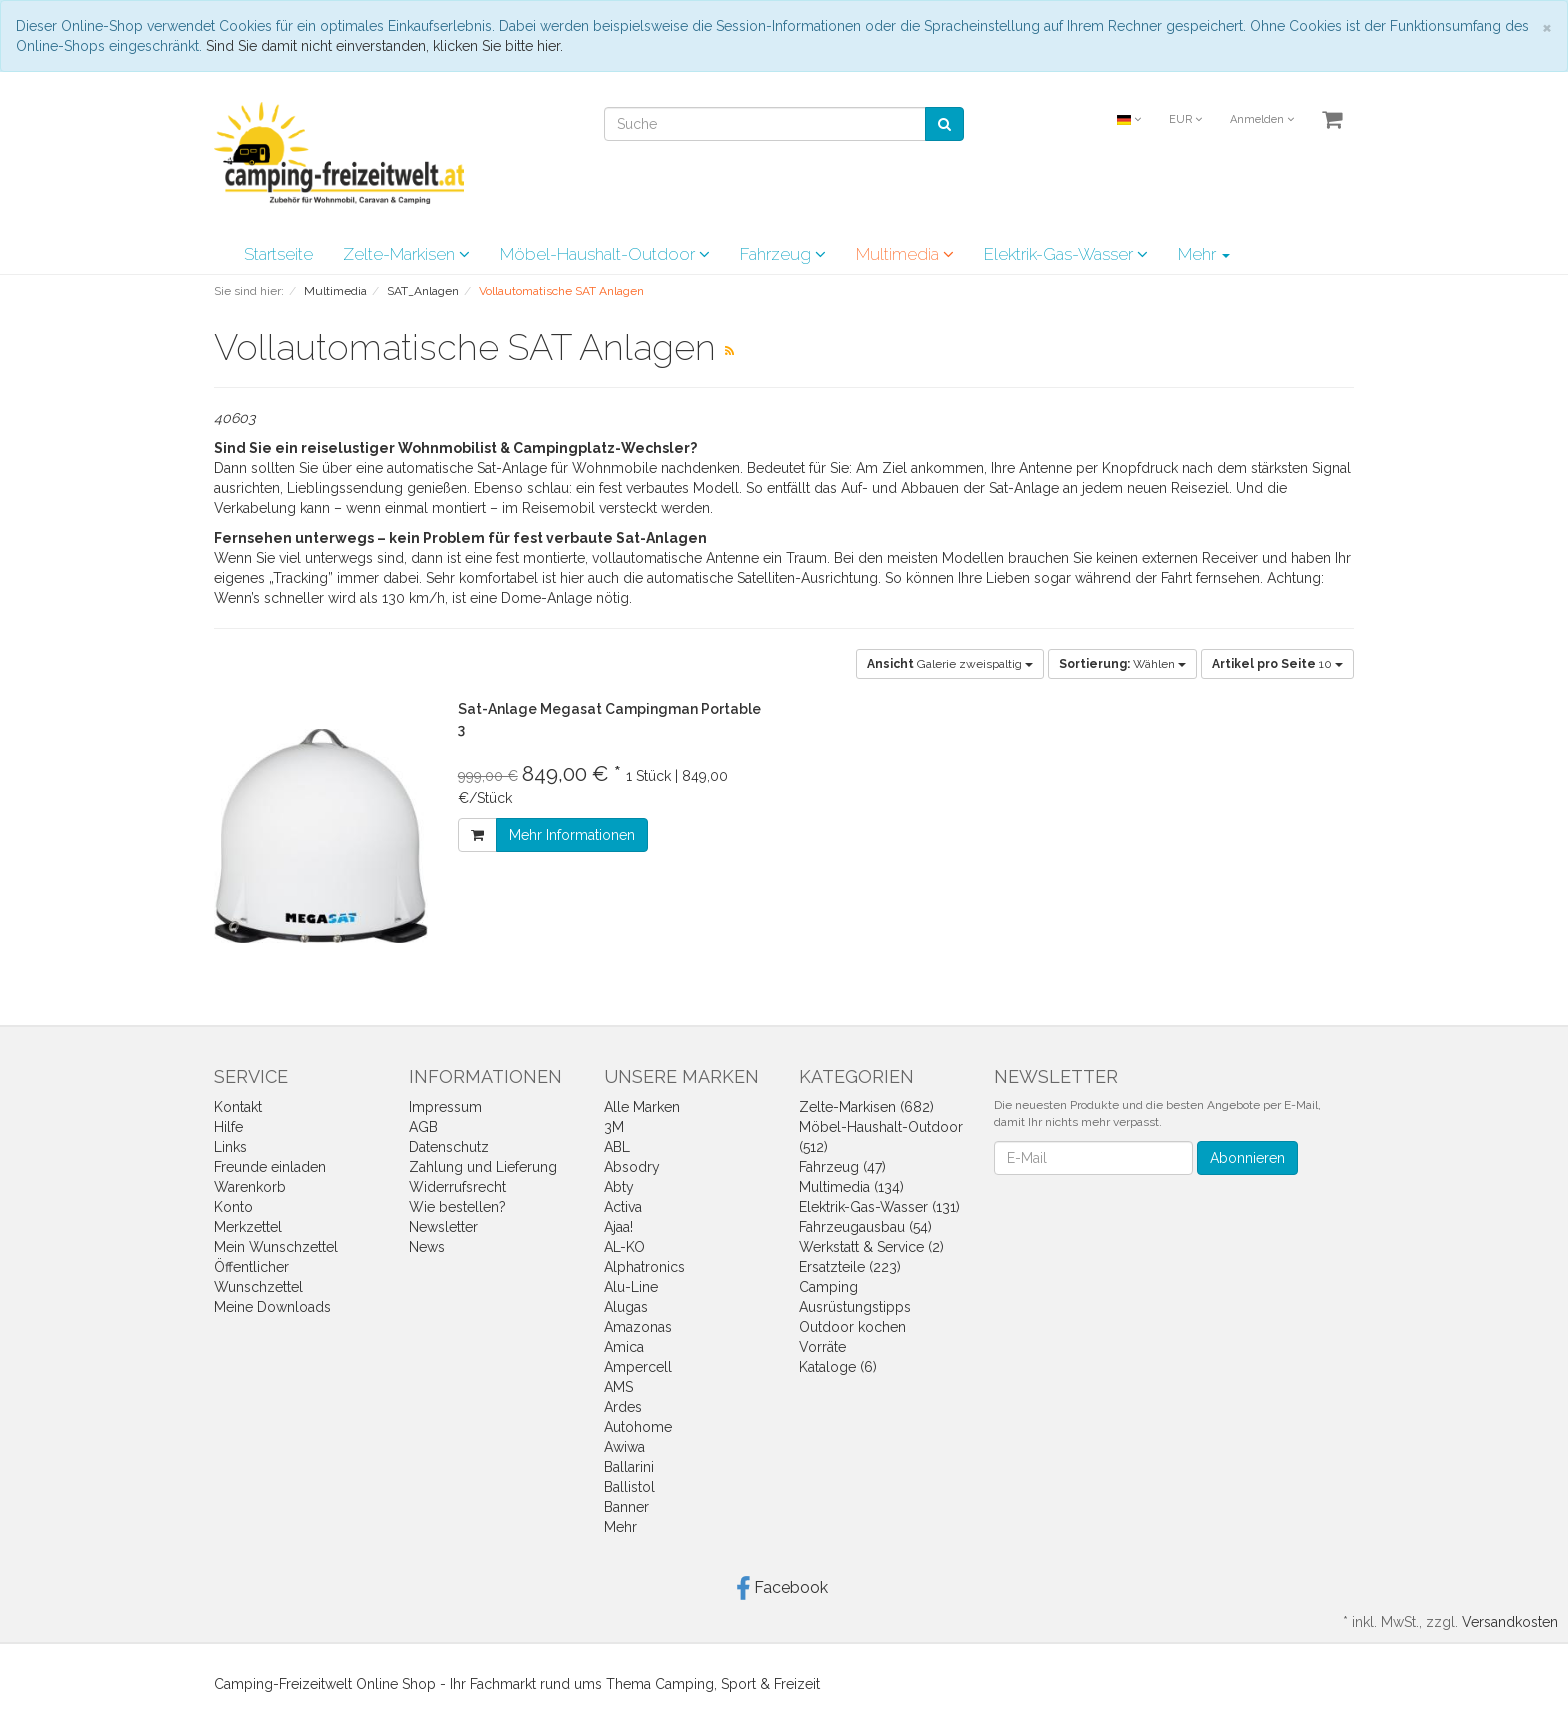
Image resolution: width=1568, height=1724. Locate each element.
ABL (617, 1147)
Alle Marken (642, 1107)
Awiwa (624, 1447)
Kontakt (238, 1107)
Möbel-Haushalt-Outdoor (605, 254)
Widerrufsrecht (457, 1187)
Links (230, 1147)
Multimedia (905, 254)
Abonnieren (1247, 1158)
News (427, 1247)
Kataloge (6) (838, 1367)
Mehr (1204, 254)
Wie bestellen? (457, 1207)
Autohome (638, 1427)
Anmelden (1262, 119)
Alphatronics (644, 1267)
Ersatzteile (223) (850, 1267)
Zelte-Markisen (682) (866, 1107)
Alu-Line (631, 1287)
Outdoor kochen (852, 1327)
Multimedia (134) (851, 1187)
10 (1277, 664)
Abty (619, 1187)
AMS (618, 1387)
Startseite (278, 254)
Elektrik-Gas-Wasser (1066, 254)
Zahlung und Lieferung (483, 1167)
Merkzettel (248, 1227)
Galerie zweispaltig (950, 664)
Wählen (1122, 664)
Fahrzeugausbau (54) (865, 1227)
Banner (626, 1507)
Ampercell (638, 1367)
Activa (623, 1207)
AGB (423, 1127)
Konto (233, 1207)
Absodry (632, 1167)
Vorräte (822, 1347)
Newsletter (443, 1227)
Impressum (445, 1107)
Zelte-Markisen (406, 254)
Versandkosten (1510, 1622)
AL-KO (624, 1247)
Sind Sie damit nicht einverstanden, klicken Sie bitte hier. (384, 46)
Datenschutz (449, 1147)
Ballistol (629, 1487)
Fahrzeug (783, 254)
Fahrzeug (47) (842, 1167)
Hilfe (228, 1127)
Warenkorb (250, 1187)
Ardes (623, 1407)
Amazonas (638, 1327)
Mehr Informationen (572, 835)
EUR (1185, 119)
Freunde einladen (270, 1167)
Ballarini (629, 1467)
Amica (624, 1347)
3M (614, 1127)
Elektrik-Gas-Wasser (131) (879, 1207)
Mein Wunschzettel (276, 1247)
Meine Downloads (272, 1307)
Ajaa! (618, 1227)
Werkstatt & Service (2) (871, 1247)
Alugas (626, 1307)
